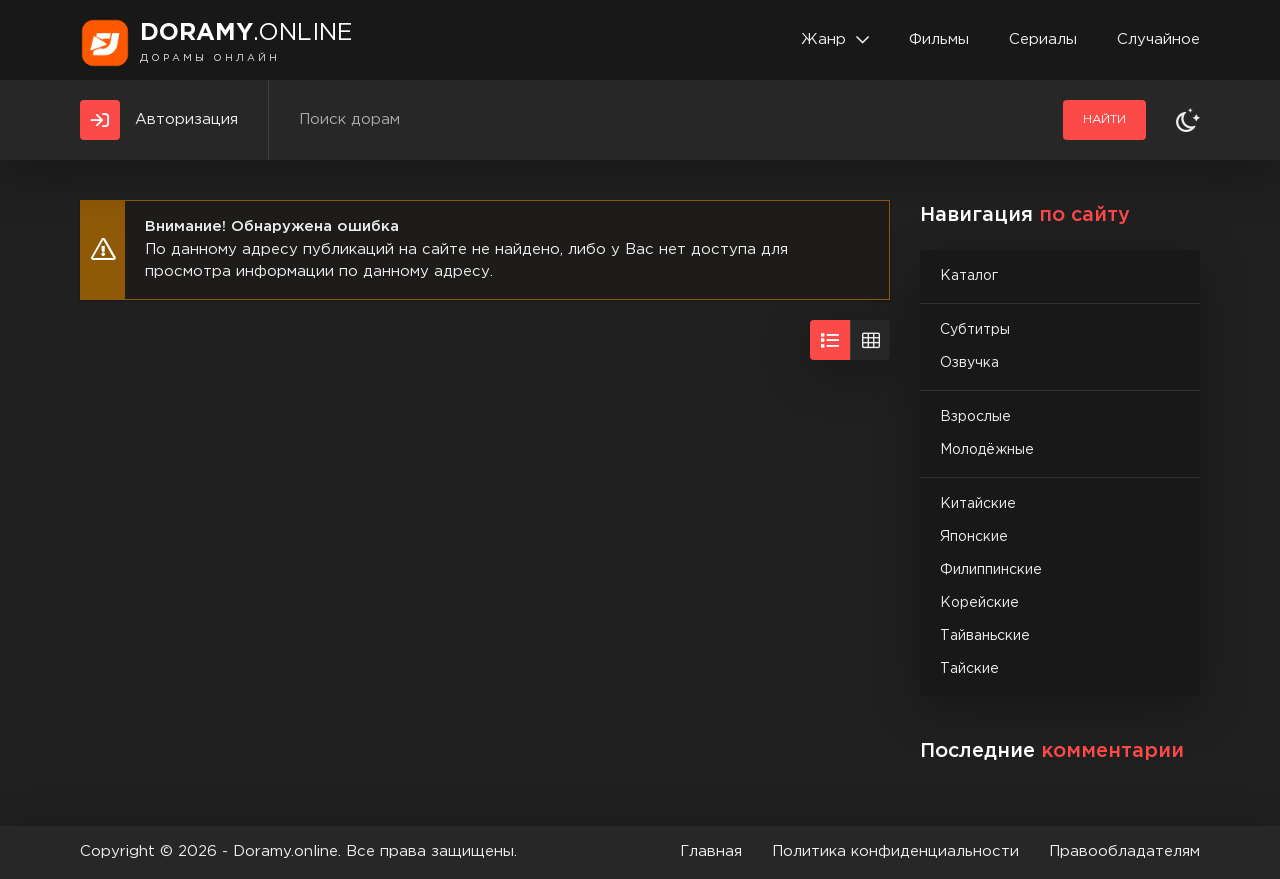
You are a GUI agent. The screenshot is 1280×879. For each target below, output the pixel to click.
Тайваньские (985, 636)
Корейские (979, 603)
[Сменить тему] (1188, 120)
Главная (711, 851)
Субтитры (975, 330)
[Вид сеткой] (870, 340)
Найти (1104, 119)
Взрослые (975, 417)
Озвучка (969, 363)
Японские (974, 537)
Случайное (1158, 39)
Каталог (969, 276)
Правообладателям (1124, 851)
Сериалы (1043, 39)
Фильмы (939, 39)
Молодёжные (987, 450)
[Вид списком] (830, 340)
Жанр (823, 39)
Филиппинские (991, 570)
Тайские (969, 669)
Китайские (978, 504)
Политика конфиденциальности (895, 851)
